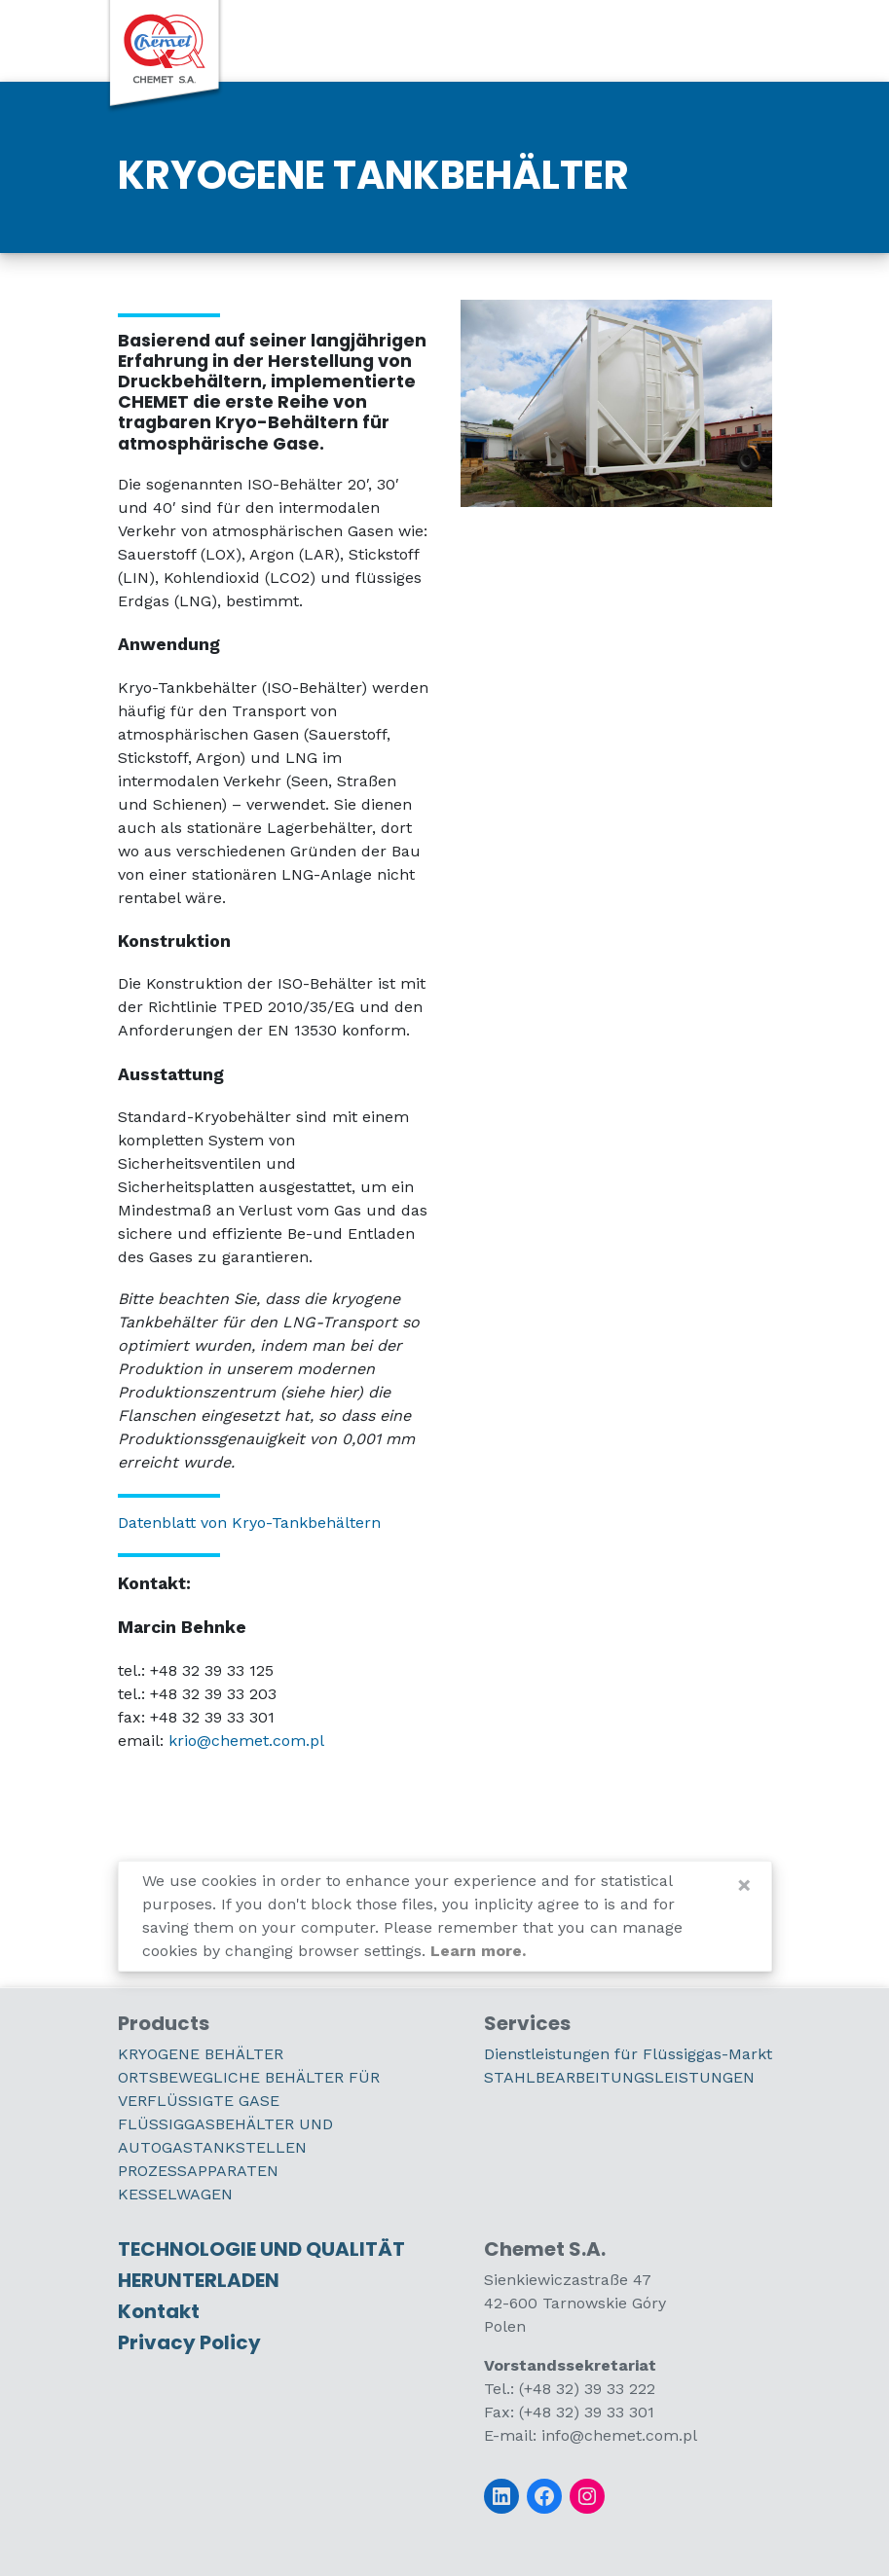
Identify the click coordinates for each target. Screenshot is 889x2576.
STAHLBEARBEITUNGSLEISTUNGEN (619, 2077)
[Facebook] (544, 2496)
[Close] (744, 1885)
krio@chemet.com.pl (246, 1740)
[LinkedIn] (501, 2496)
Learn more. (478, 1950)
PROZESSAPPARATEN (198, 2170)
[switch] (729, 39)
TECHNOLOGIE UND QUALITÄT (261, 2249)
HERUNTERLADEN (198, 2280)
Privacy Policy (189, 2342)
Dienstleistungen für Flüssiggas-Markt (628, 2054)
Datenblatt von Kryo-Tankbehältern (249, 1522)
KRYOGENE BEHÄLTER (200, 2054)
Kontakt (159, 2311)
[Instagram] (587, 2496)
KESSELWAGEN (175, 2194)
